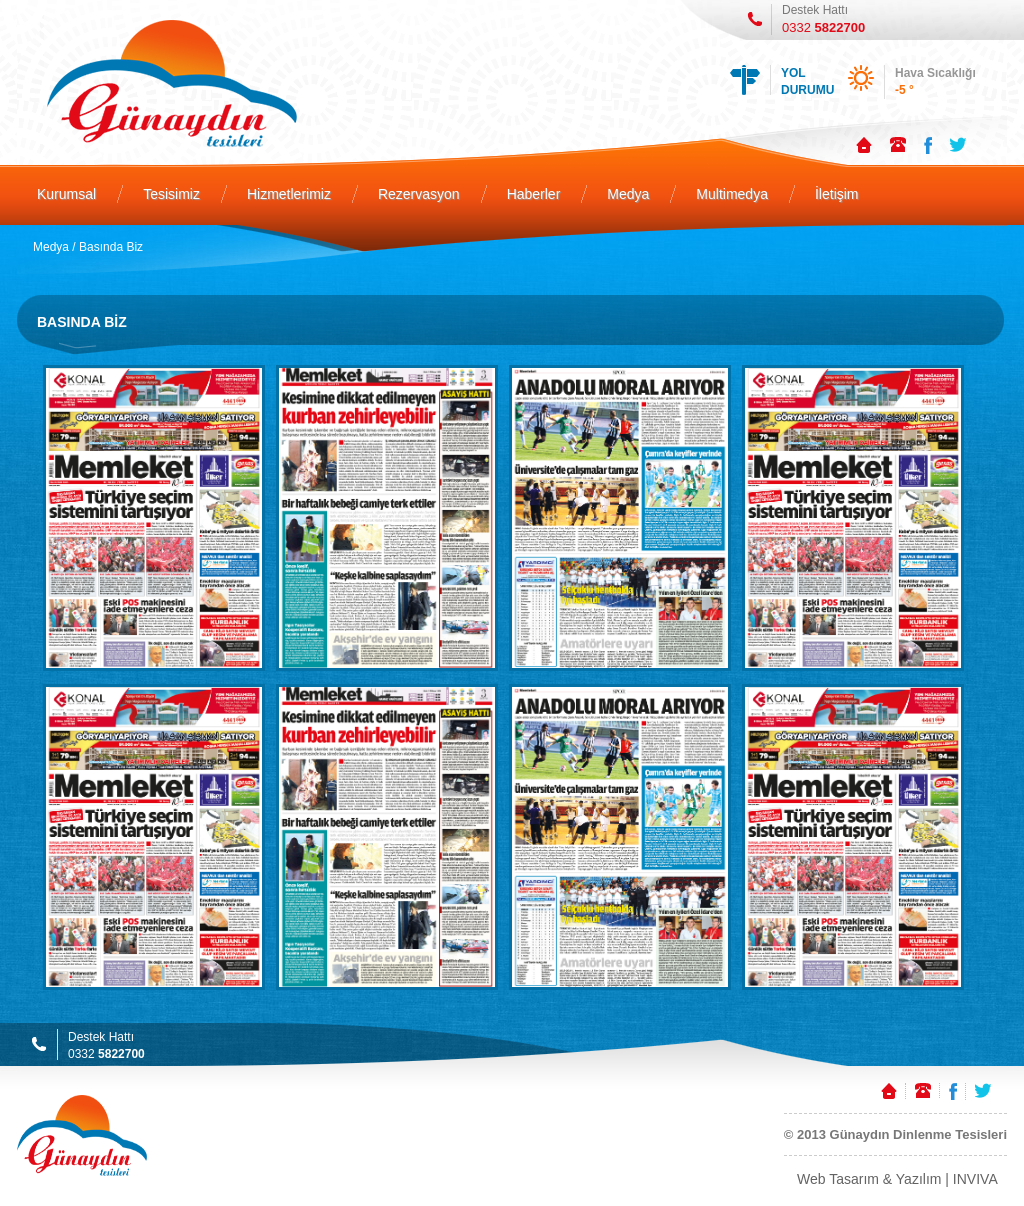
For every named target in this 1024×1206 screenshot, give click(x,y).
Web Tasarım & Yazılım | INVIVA (897, 1179)
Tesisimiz (171, 194)
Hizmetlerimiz (289, 194)
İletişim (837, 194)
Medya (628, 194)
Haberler (534, 194)
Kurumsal (66, 194)
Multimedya (732, 194)
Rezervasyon (419, 194)
